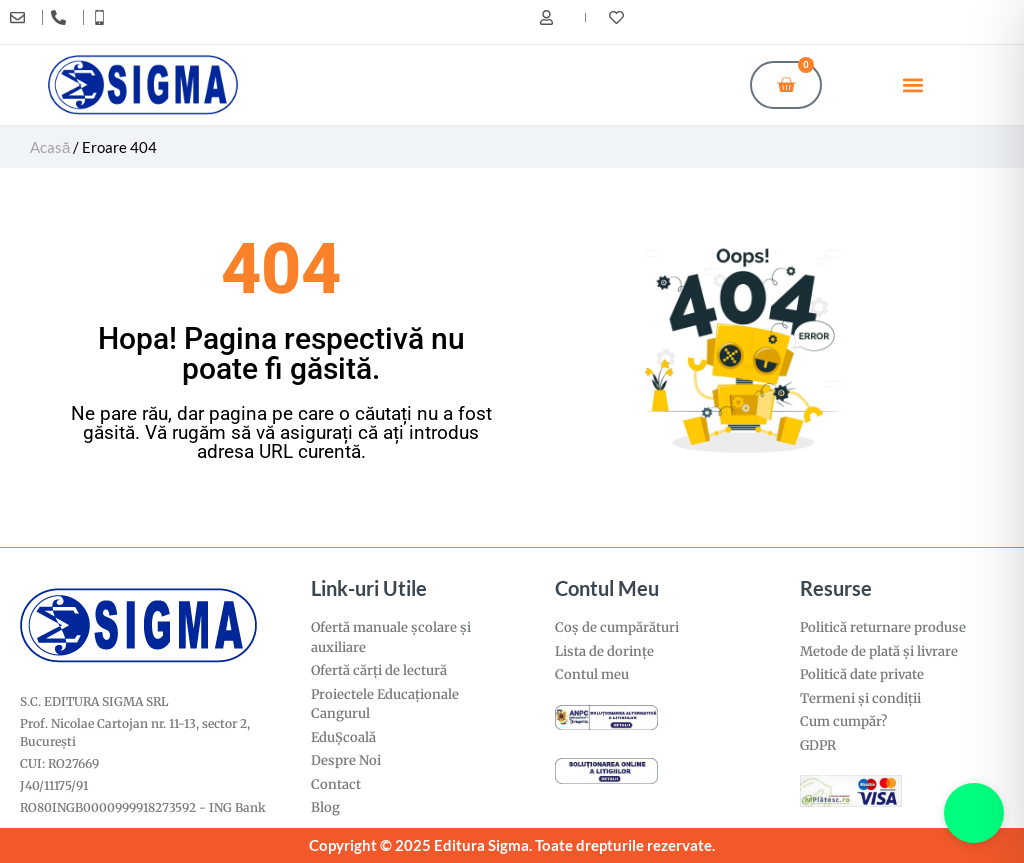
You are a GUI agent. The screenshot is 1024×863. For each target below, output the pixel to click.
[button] (913, 84)
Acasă (50, 147)
